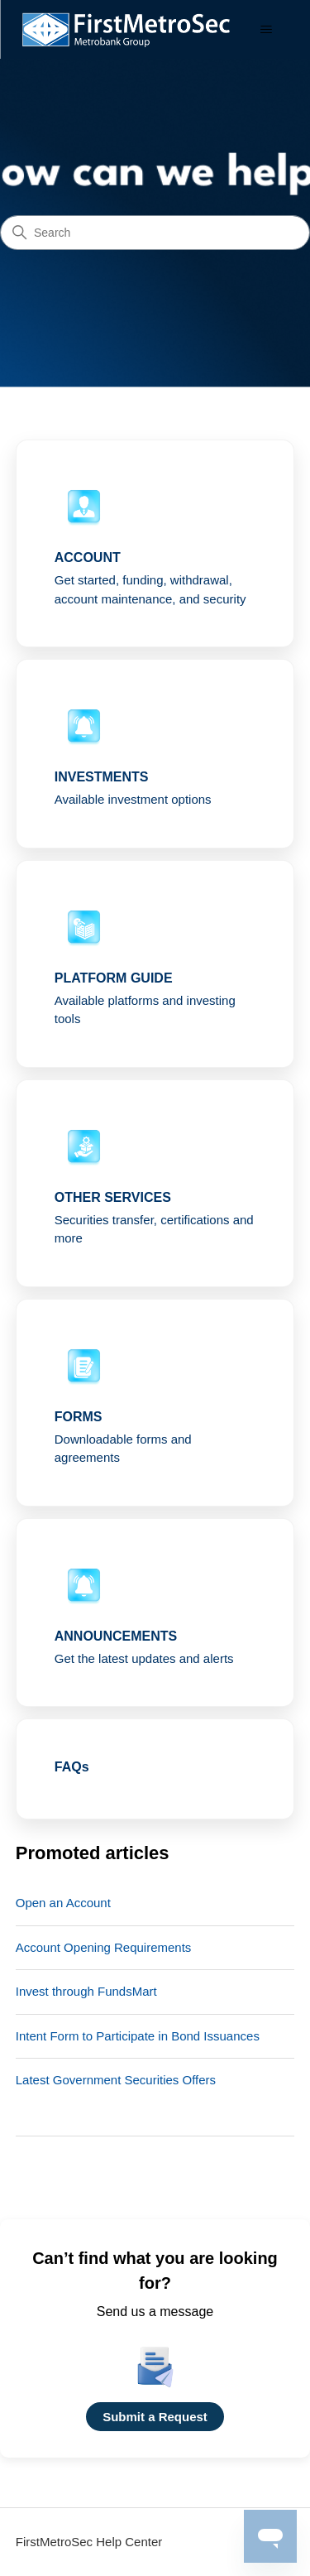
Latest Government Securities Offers (116, 2080)
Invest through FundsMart (86, 1991)
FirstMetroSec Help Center (89, 2542)
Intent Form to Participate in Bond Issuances (138, 2036)
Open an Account (63, 1903)
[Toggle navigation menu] (265, 30)
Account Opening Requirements (104, 1947)
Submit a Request (155, 2417)
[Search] (155, 232)
